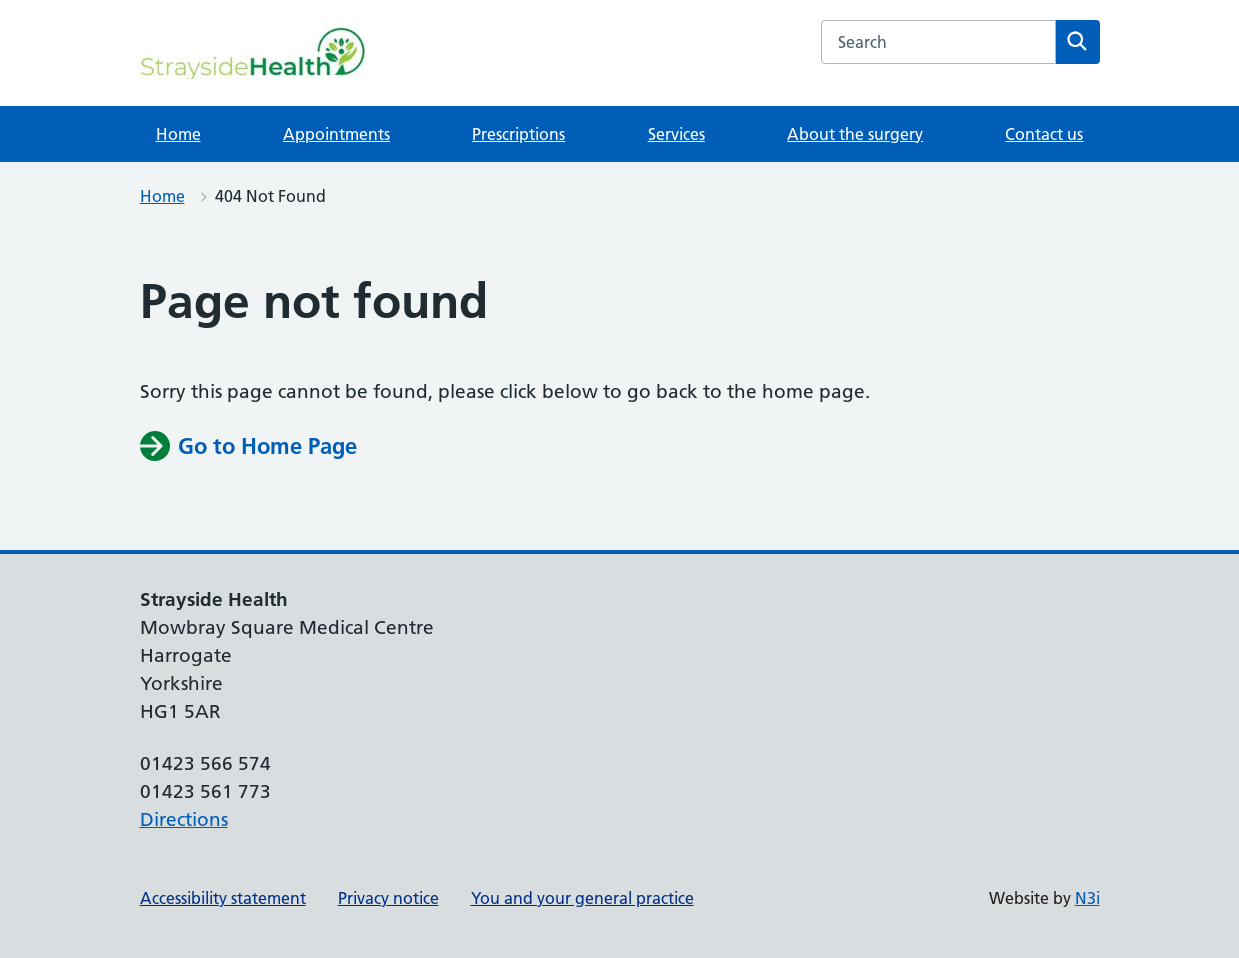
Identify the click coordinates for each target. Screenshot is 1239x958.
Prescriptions (518, 134)
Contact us (1044, 134)
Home (178, 134)
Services (676, 134)
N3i (1087, 898)
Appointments (336, 134)
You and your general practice (582, 898)
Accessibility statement (223, 898)
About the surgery (855, 134)
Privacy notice (388, 898)
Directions (184, 819)
